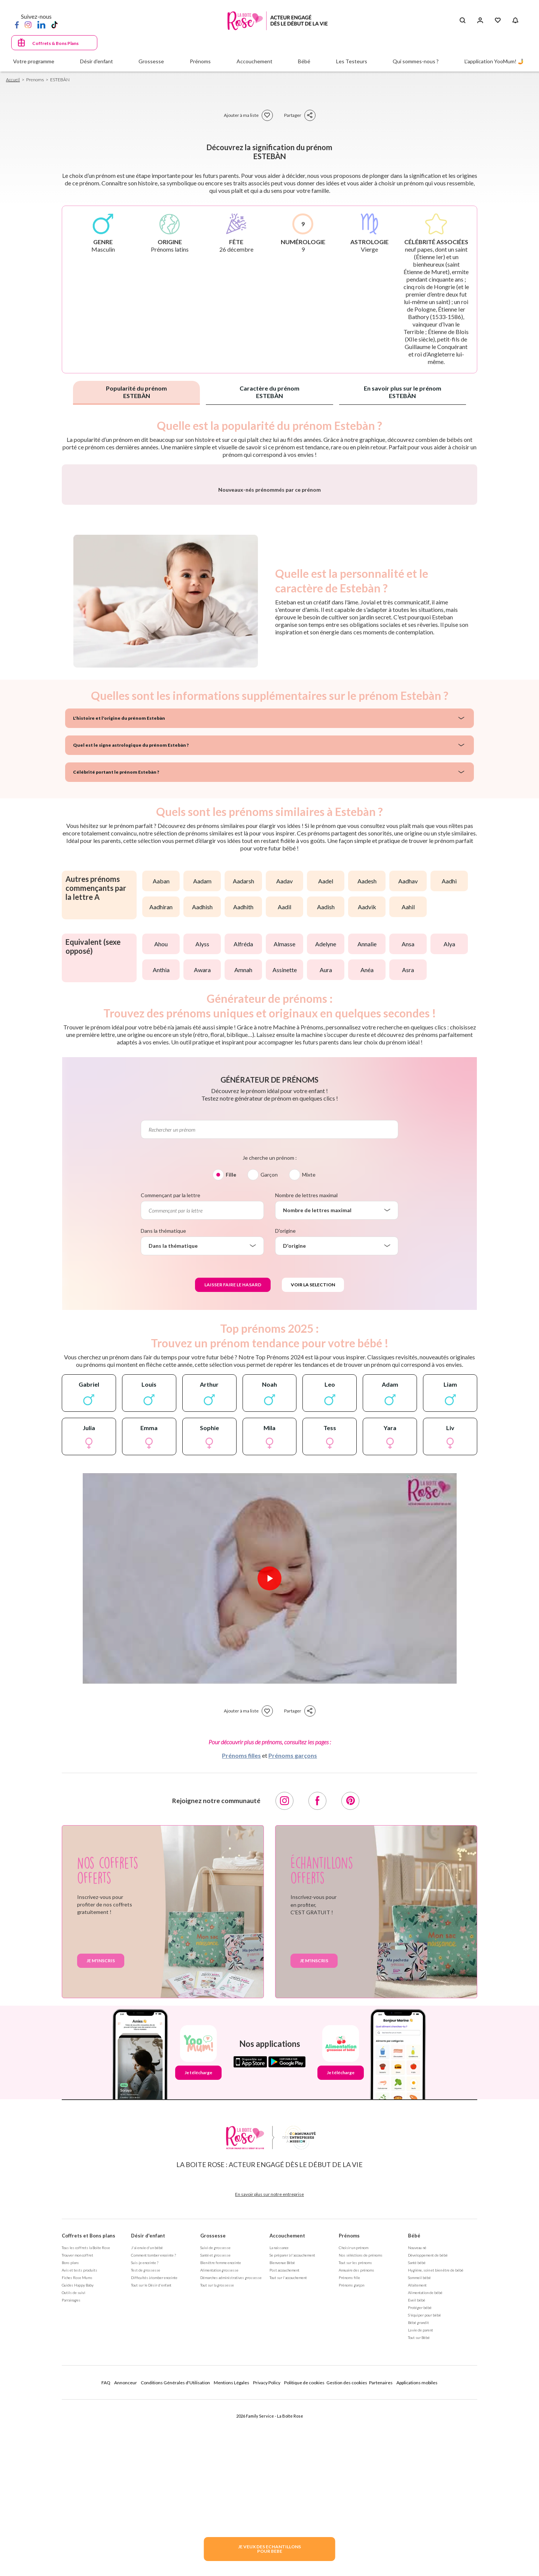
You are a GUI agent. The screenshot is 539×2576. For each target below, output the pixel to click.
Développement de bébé (428, 2451)
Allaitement (417, 2481)
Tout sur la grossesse (217, 2481)
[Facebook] (17, 24)
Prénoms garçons (292, 1951)
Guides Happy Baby (78, 2481)
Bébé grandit (418, 2519)
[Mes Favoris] (497, 20)
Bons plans (70, 2459)
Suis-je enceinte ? (144, 2459)
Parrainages (71, 2496)
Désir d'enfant (148, 2432)
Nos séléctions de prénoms (361, 2451)
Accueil (13, 79)
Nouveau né (417, 2444)
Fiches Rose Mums (77, 2474)
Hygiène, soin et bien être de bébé (435, 2466)
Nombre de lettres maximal (306, 1392)
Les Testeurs (351, 61)
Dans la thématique (163, 1427)
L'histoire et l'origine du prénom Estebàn (112, 914)
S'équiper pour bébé (424, 2511)
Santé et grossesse (215, 2451)
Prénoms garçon (351, 2481)
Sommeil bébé (419, 2474)
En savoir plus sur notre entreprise (269, 2391)
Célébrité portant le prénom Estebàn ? (110, 968)
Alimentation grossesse (219, 2466)
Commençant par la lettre (170, 1392)
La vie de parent (420, 2526)
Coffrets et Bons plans (88, 2432)
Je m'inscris (100, 2157)
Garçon (269, 1371)
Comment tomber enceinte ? (153, 2451)
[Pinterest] (350, 1997)
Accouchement (287, 2432)
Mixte (309, 1371)
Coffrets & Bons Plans (55, 43)
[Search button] (462, 20)
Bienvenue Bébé (282, 2459)
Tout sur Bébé (419, 2534)
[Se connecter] (480, 20)
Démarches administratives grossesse (231, 2474)
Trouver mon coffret (77, 2451)
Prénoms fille (349, 2474)
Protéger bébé (420, 2504)
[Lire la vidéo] (269, 1775)
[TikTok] (54, 24)
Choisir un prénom (353, 2444)
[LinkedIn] (41, 24)
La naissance (279, 2444)
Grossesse (213, 2432)
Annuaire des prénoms (356, 2466)
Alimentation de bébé (425, 2489)
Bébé (414, 2432)
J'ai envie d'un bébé (147, 2444)
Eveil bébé (416, 2496)
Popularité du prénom (136, 392)
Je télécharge (198, 2269)
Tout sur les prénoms (355, 2459)
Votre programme (33, 61)
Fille (231, 1371)
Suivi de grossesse (215, 2444)
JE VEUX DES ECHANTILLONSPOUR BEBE (269, 2549)
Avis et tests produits (79, 2466)
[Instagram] (28, 24)
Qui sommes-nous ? (416, 61)
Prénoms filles (241, 1951)
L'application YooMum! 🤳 (494, 61)
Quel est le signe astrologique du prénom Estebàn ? (122, 941)
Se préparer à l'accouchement (292, 2451)
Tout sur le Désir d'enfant (151, 2481)
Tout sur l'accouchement (288, 2474)
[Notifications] (515, 20)
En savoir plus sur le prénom (402, 392)
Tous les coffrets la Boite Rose (86, 2444)
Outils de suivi (73, 2489)
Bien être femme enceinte (220, 2459)
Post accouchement (284, 2466)
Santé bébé (417, 2459)
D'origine (285, 1427)
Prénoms (349, 2432)
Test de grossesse (145, 2466)
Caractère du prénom (269, 392)
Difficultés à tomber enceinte (154, 2474)
